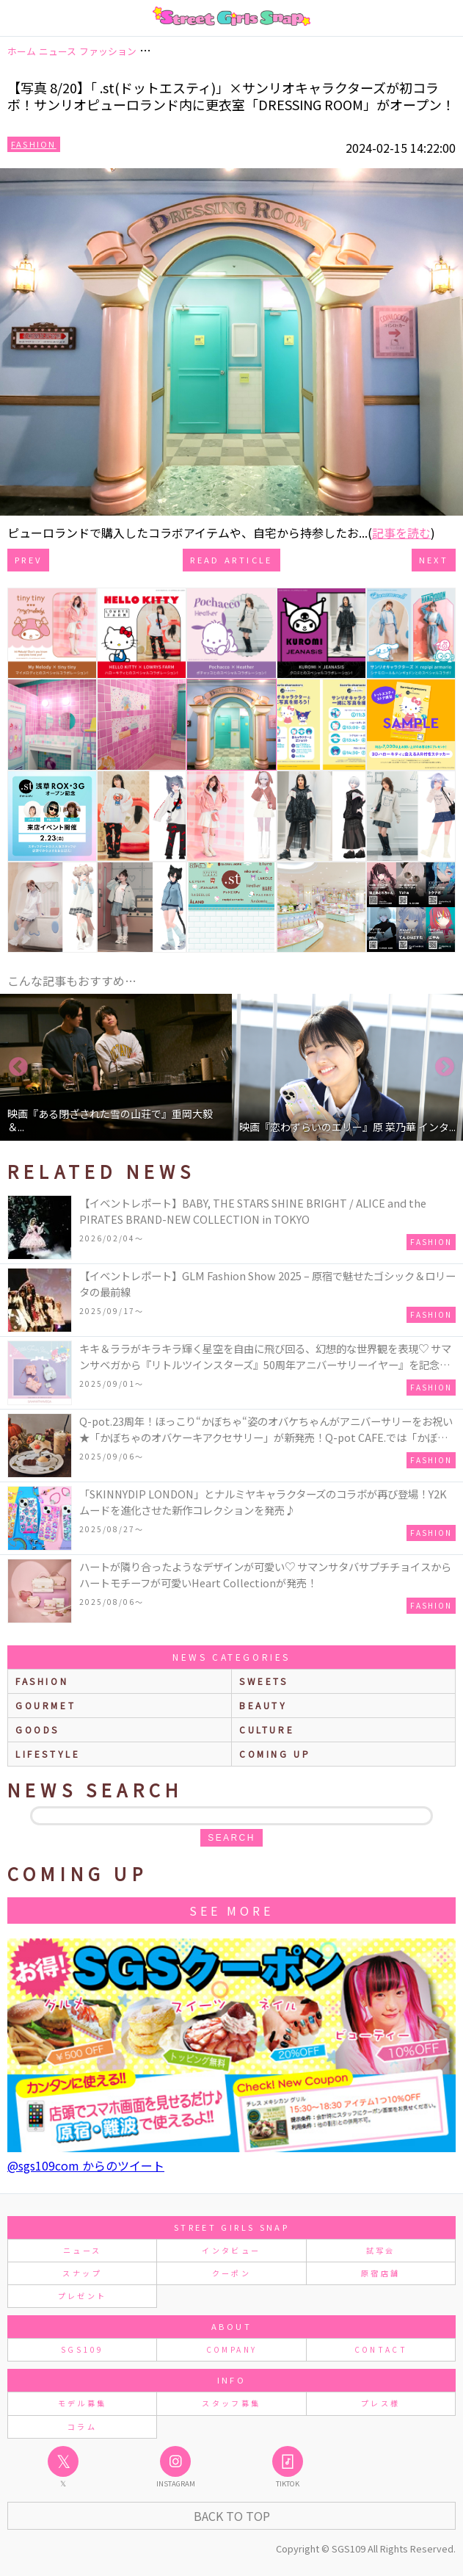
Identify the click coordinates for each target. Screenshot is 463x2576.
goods (37, 1729)
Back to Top (232, 2516)
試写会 (380, 2250)
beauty (263, 1705)
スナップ (81, 2273)
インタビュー (231, 2250)
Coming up (274, 1753)
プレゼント (82, 2295)
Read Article (231, 560)
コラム (82, 2426)
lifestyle (47, 1753)
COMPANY (232, 2349)
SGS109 (82, 2349)
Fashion (33, 144)
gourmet (45, 1705)
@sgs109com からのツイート (85, 2165)
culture (266, 1729)
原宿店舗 (380, 2273)
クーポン (231, 2273)
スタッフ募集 (231, 2403)
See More (231, 1910)
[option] (116, 1067)
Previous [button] (18, 1067)
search (231, 1838)
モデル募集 (82, 2403)
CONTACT (381, 2349)
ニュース (82, 2250)
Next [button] (445, 1067)
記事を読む (401, 532)
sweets (263, 1681)
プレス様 (380, 2403)
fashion (41, 1681)
